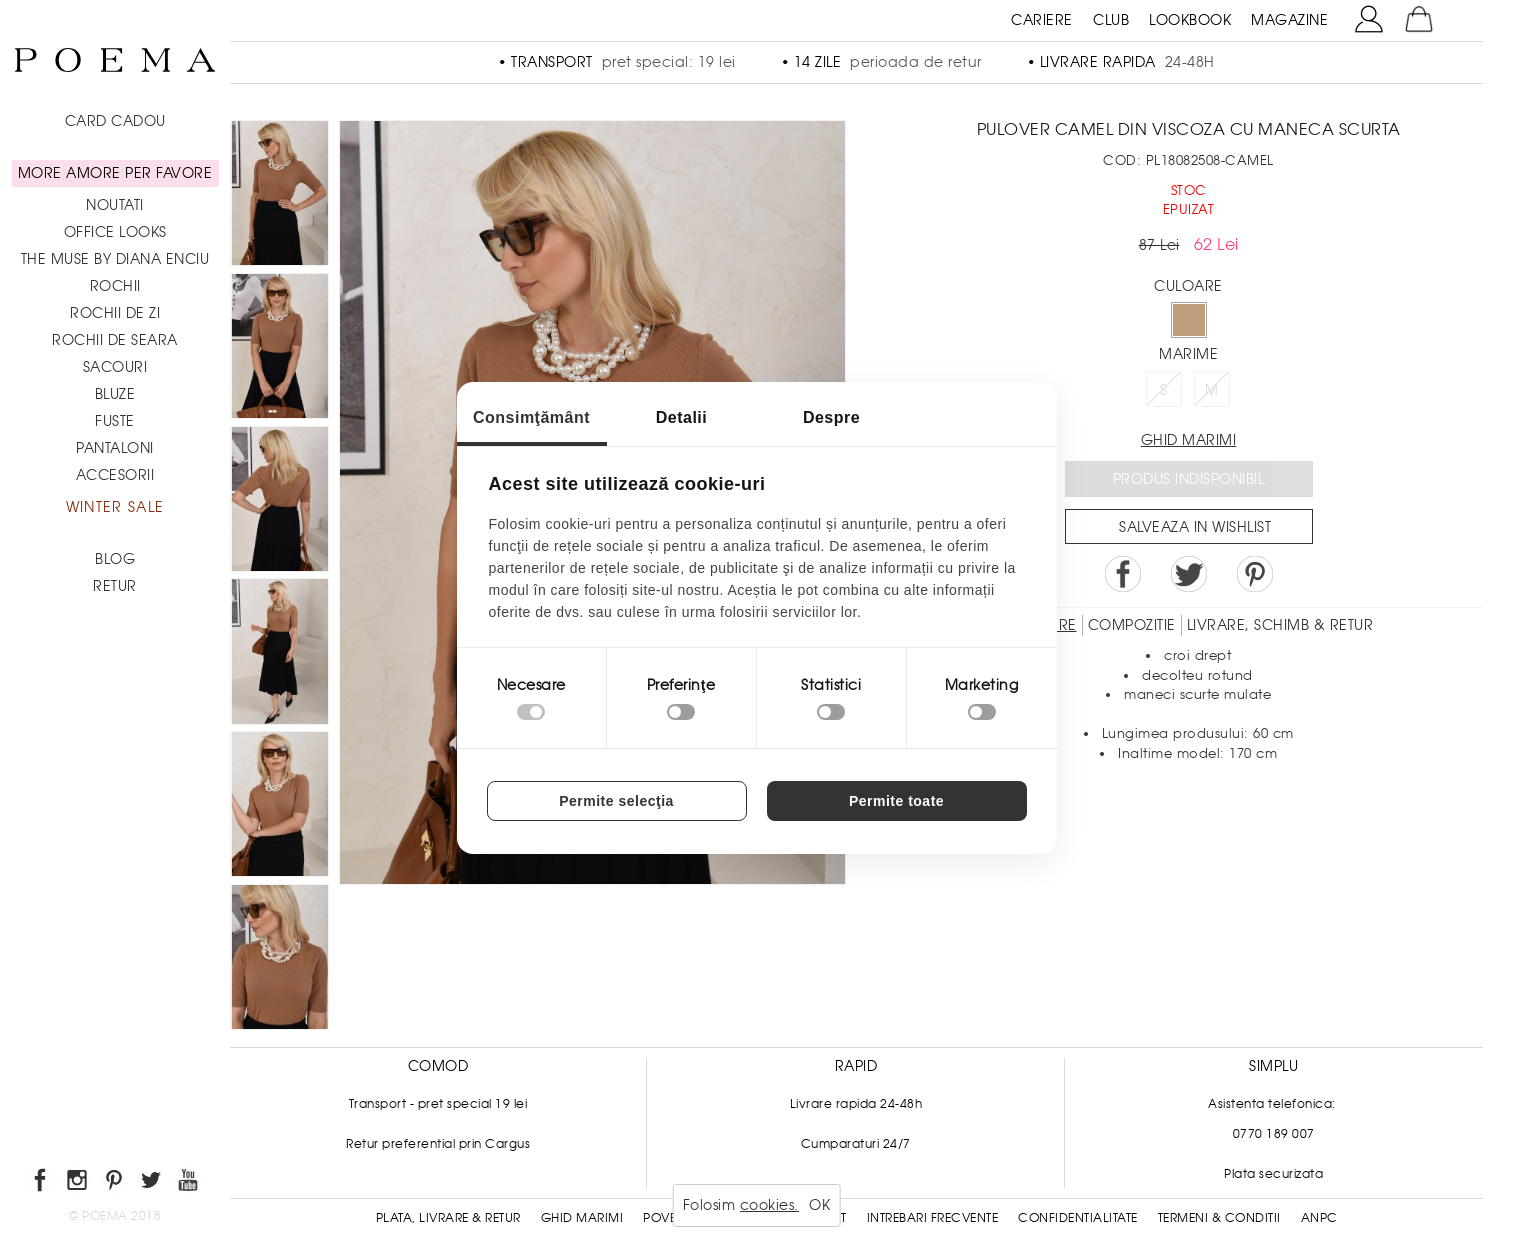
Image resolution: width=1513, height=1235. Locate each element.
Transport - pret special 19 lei (438, 1104)
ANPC (1319, 1218)
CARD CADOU (115, 121)
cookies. (769, 1205)
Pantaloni (115, 448)
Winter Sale (115, 507)
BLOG (115, 559)
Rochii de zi (115, 313)
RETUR (115, 586)
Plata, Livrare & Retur (448, 1218)
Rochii (115, 286)
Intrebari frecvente (933, 1218)
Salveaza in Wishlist (1195, 527)
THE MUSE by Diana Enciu (115, 259)
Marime (1188, 354)
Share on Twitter (1189, 574)
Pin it (1255, 574)
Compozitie (1132, 625)
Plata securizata (1273, 1174)
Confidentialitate (1078, 1218)
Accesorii (115, 475)
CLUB (1111, 20)
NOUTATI (115, 205)
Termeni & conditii (1219, 1218)
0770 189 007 (1274, 1134)
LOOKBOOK (1190, 20)
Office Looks (115, 232)
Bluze (115, 394)
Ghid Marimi (582, 1218)
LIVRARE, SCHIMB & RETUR (1280, 625)
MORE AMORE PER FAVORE (115, 173)
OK (819, 1205)
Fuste (115, 421)
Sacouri (115, 367)
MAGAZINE (1289, 20)
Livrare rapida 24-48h (856, 1104)
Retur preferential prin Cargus (438, 1144)
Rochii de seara (115, 340)
